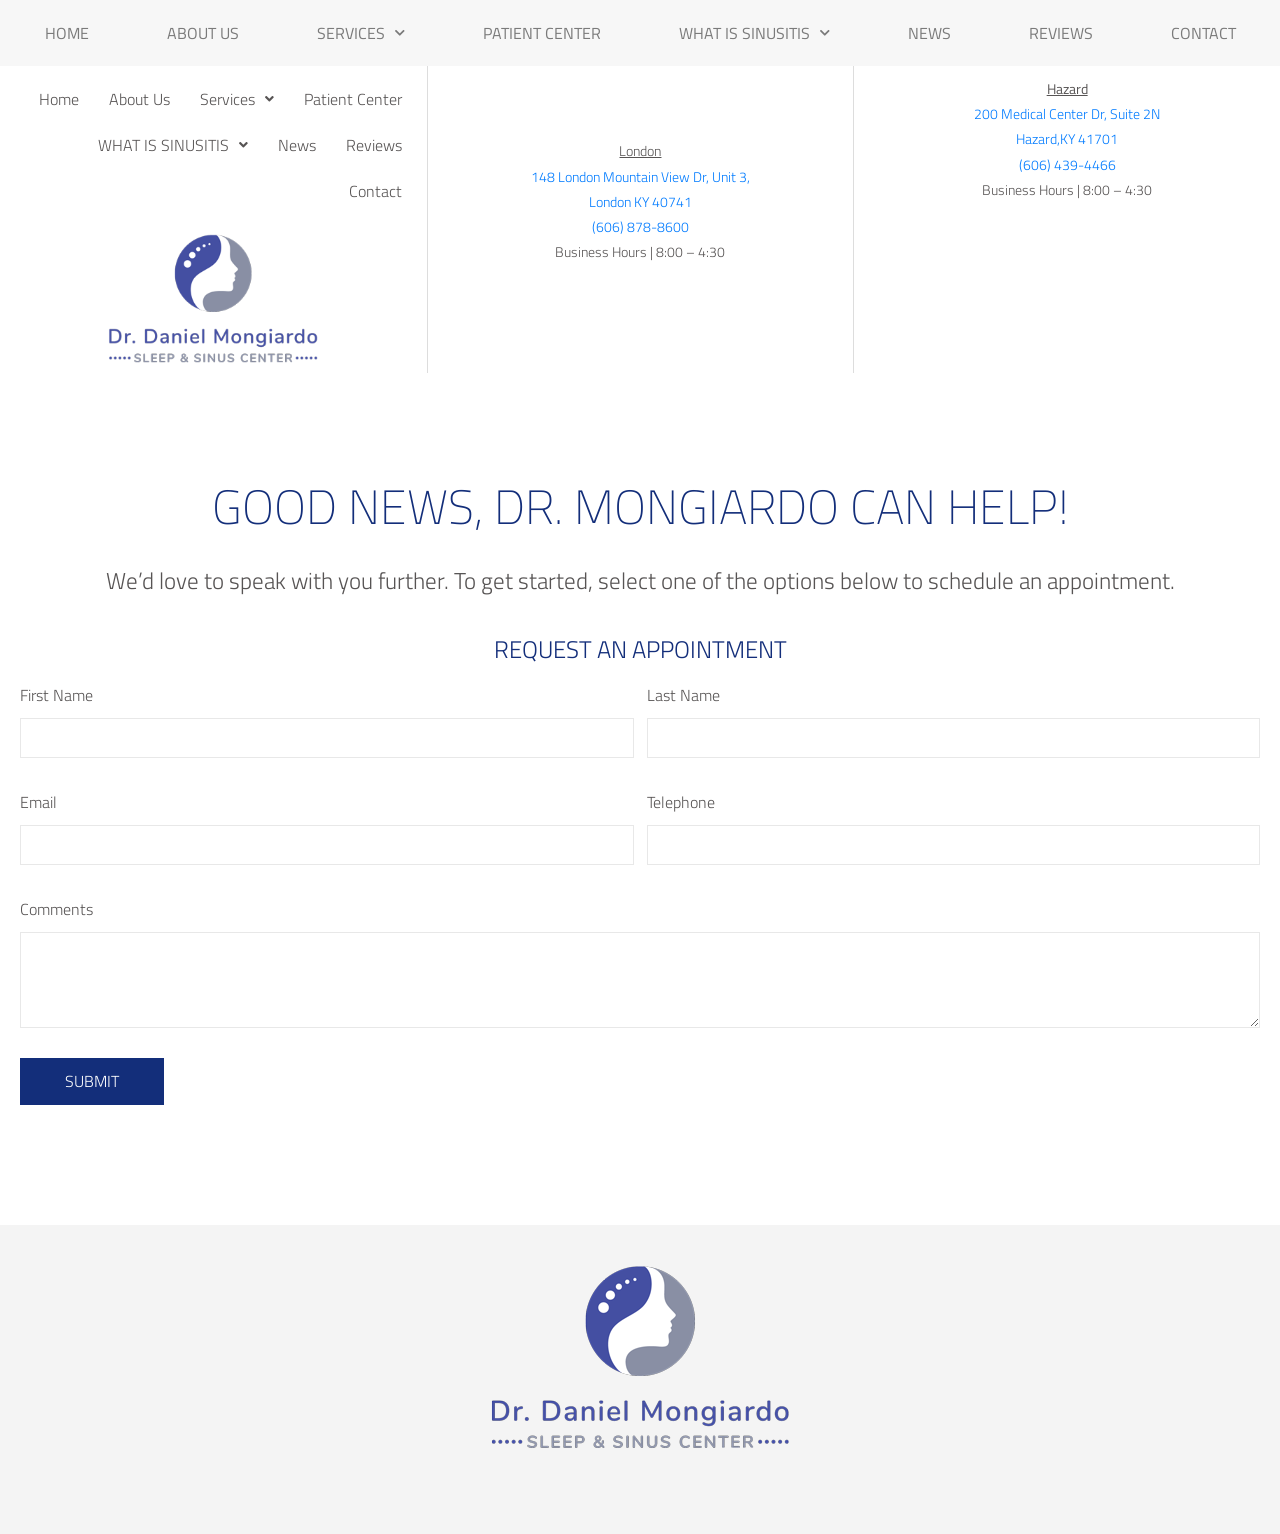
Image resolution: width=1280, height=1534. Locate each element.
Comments (56, 909)
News (929, 33)
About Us (203, 33)
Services (361, 32)
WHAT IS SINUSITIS (754, 32)
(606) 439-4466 (1067, 164)
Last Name (683, 695)
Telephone (681, 802)
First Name (56, 695)
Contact (1203, 33)
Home (67, 33)
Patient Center (542, 33)
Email (38, 802)
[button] (237, 99)
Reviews (1061, 33)
